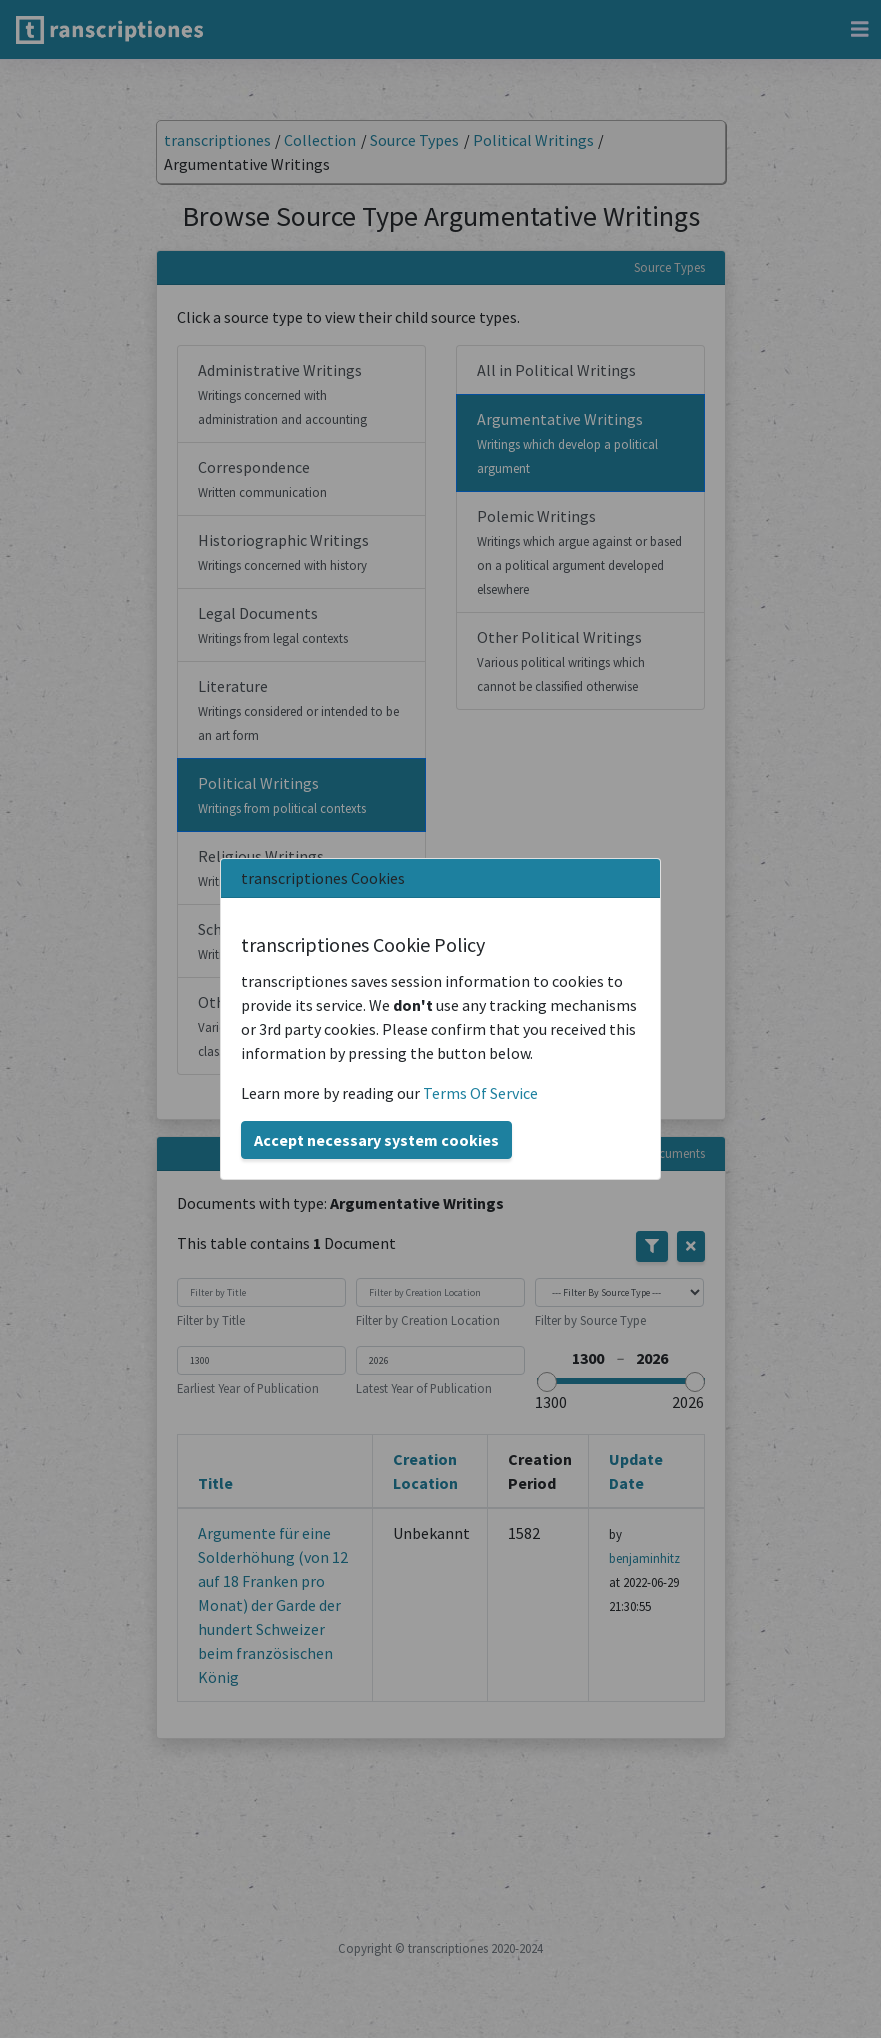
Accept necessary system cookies (376, 1140)
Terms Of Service (480, 1093)
